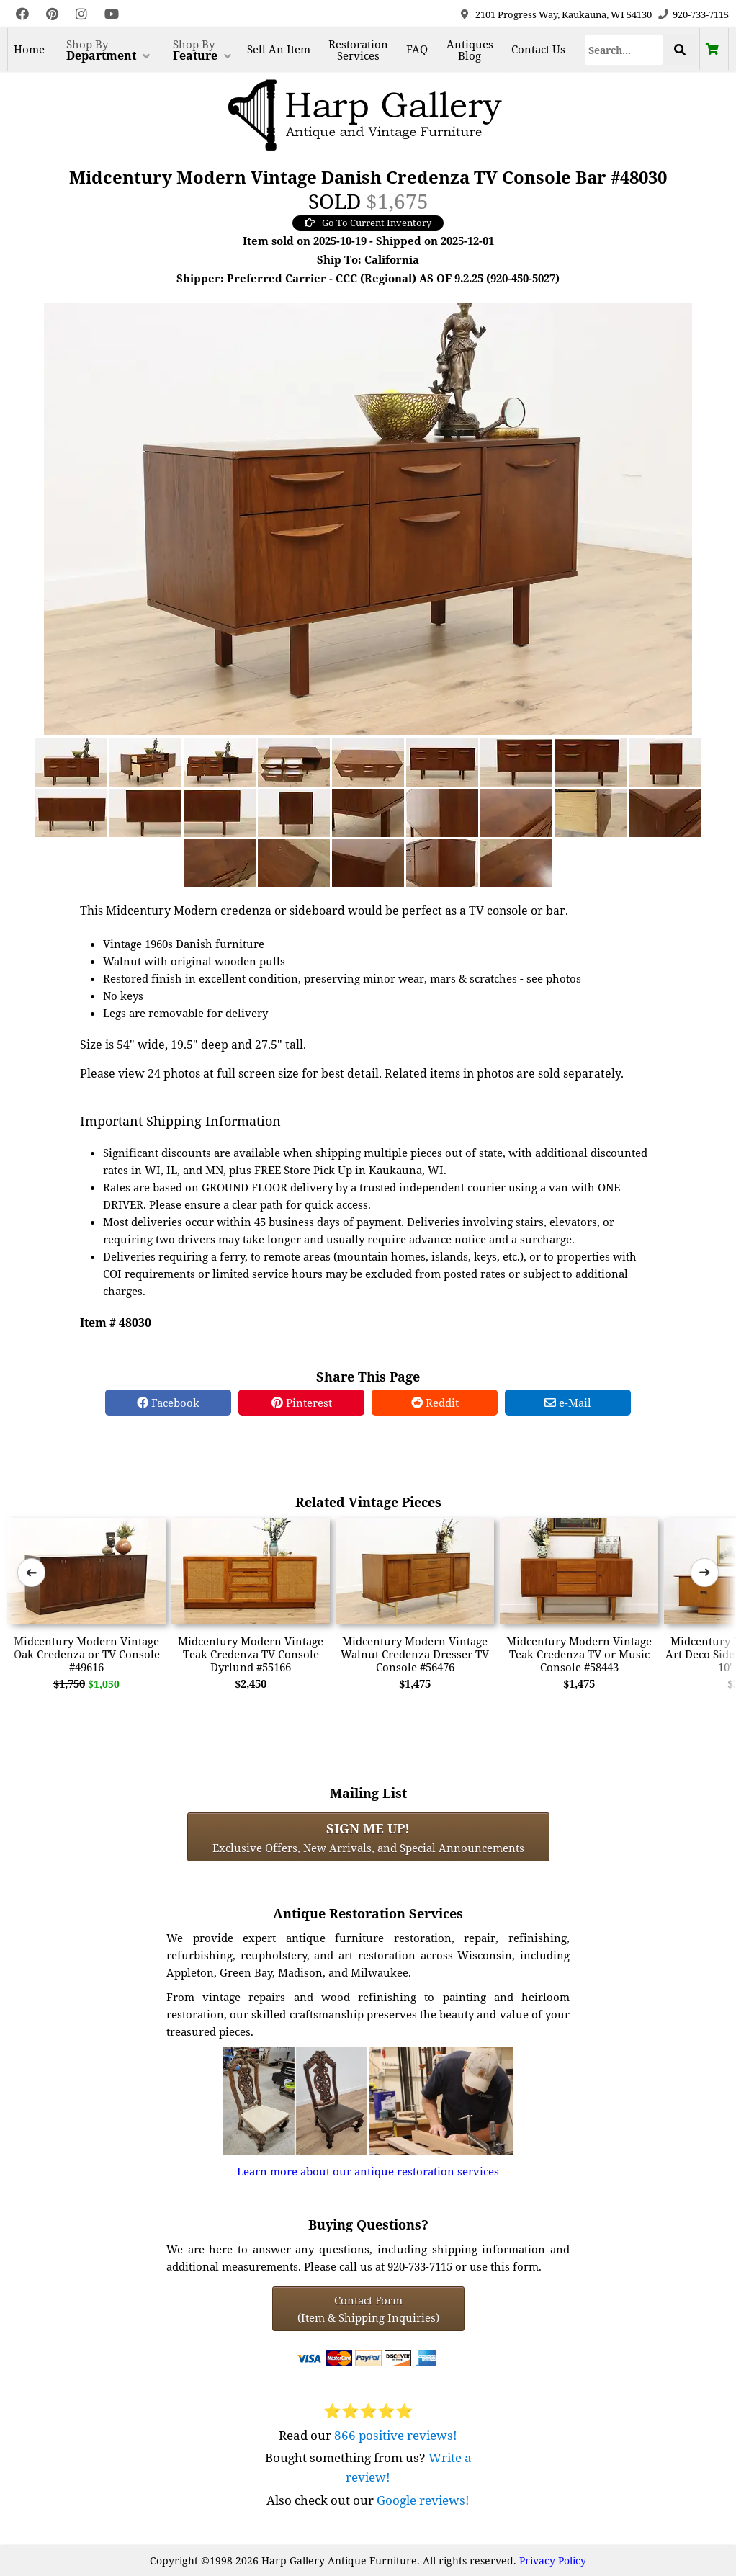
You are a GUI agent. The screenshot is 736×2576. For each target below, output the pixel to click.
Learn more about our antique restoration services (368, 2171)
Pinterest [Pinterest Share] (301, 1402)
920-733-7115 (701, 14)
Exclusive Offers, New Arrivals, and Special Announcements (368, 1837)
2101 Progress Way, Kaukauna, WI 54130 (563, 14)
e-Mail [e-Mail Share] (567, 1402)
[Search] (624, 50)
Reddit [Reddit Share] (435, 1402)
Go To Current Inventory (368, 222)
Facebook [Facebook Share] (168, 1402)
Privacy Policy (552, 2560)
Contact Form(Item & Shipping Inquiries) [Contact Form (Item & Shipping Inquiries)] (368, 2309)
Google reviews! (423, 2500)
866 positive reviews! (395, 2435)
